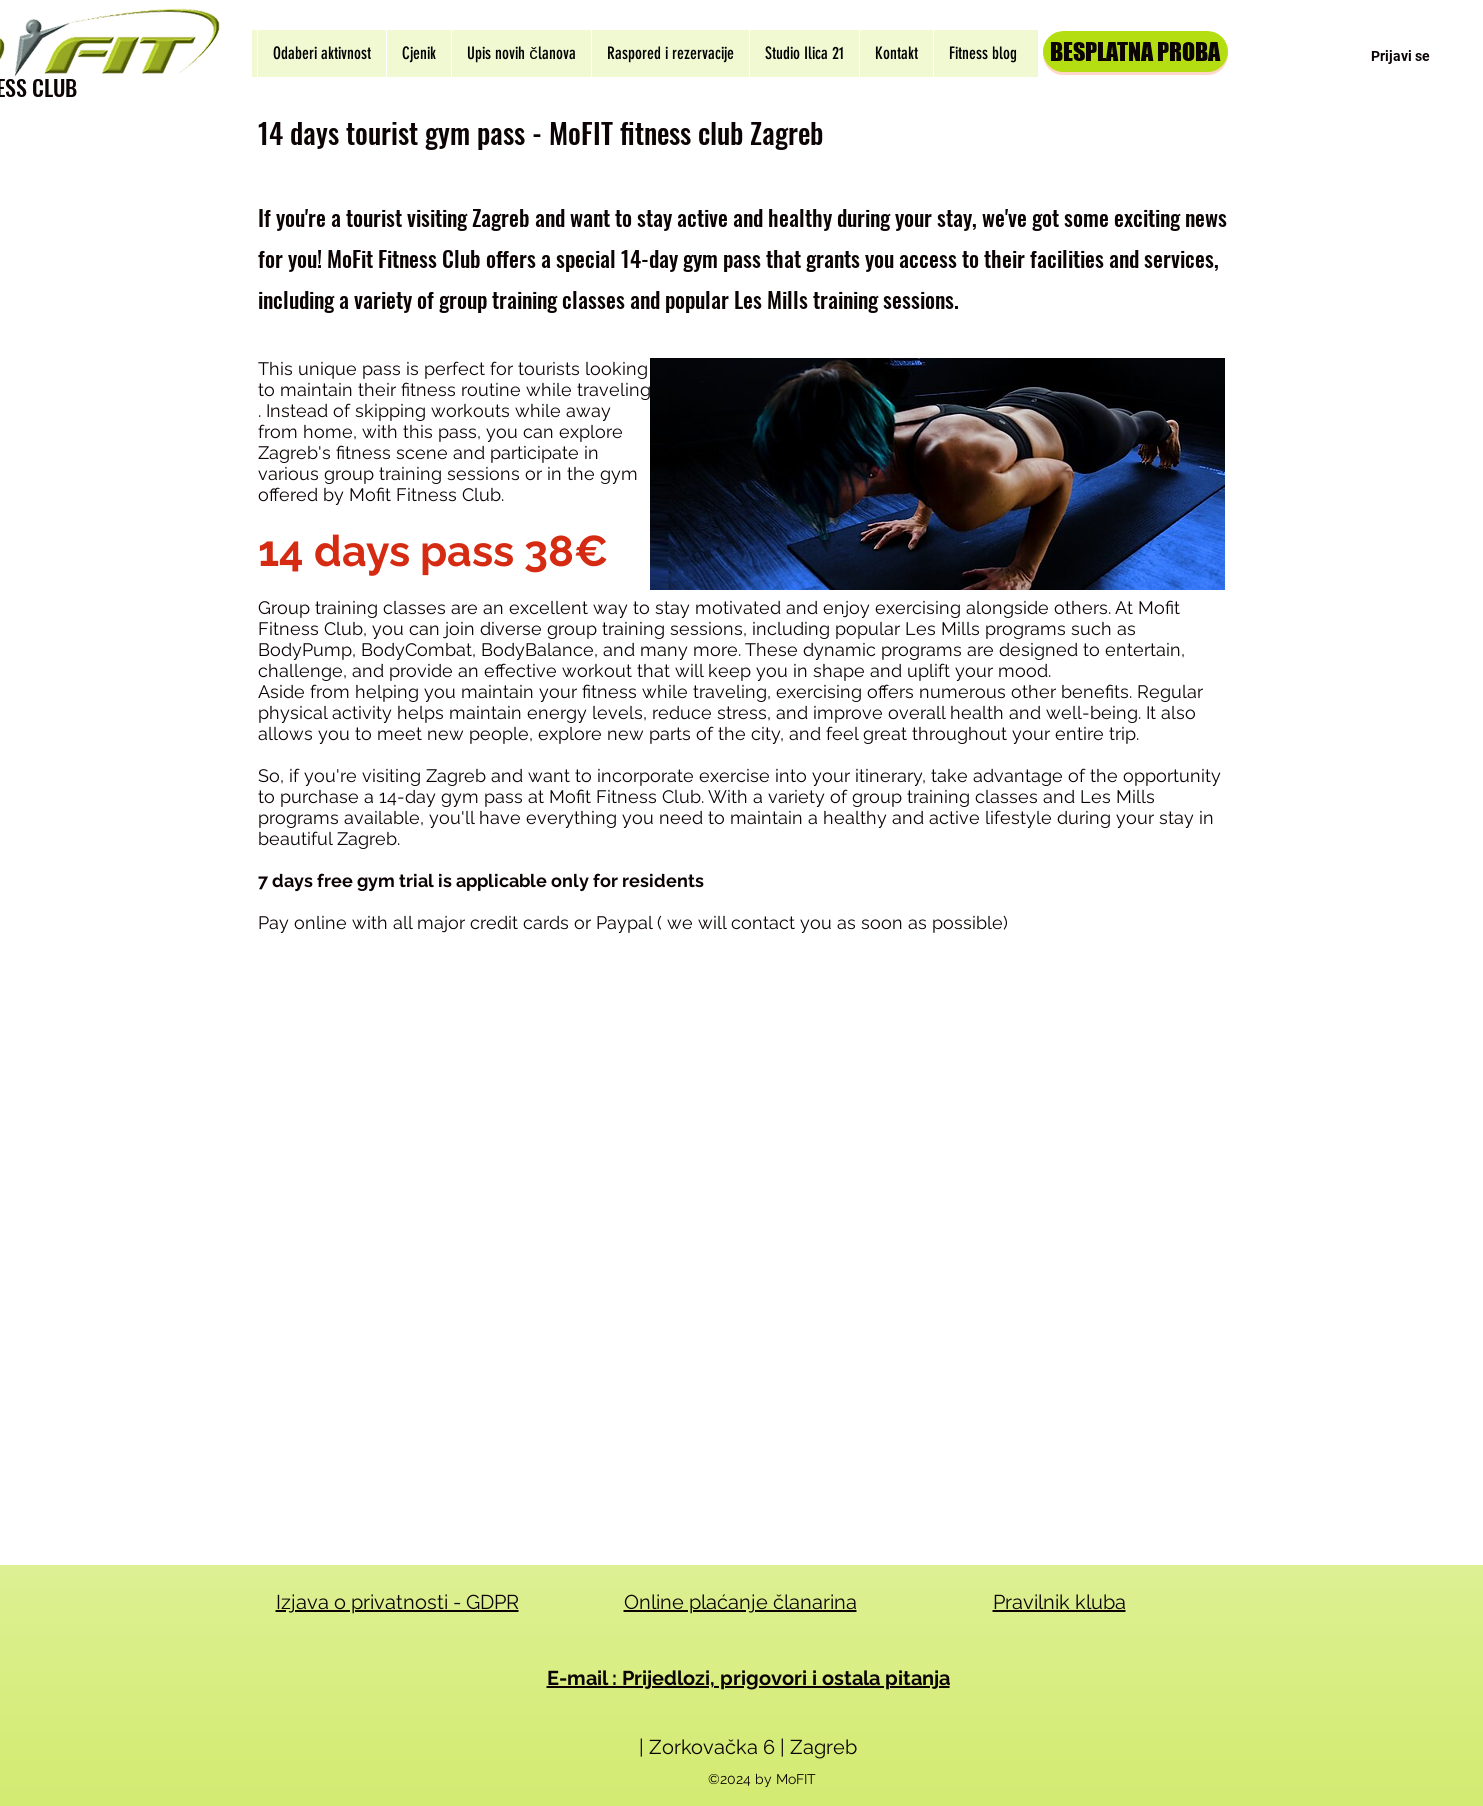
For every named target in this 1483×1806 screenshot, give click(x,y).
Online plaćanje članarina (740, 1602)
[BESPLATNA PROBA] (1135, 51)
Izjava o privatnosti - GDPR (397, 1602)
